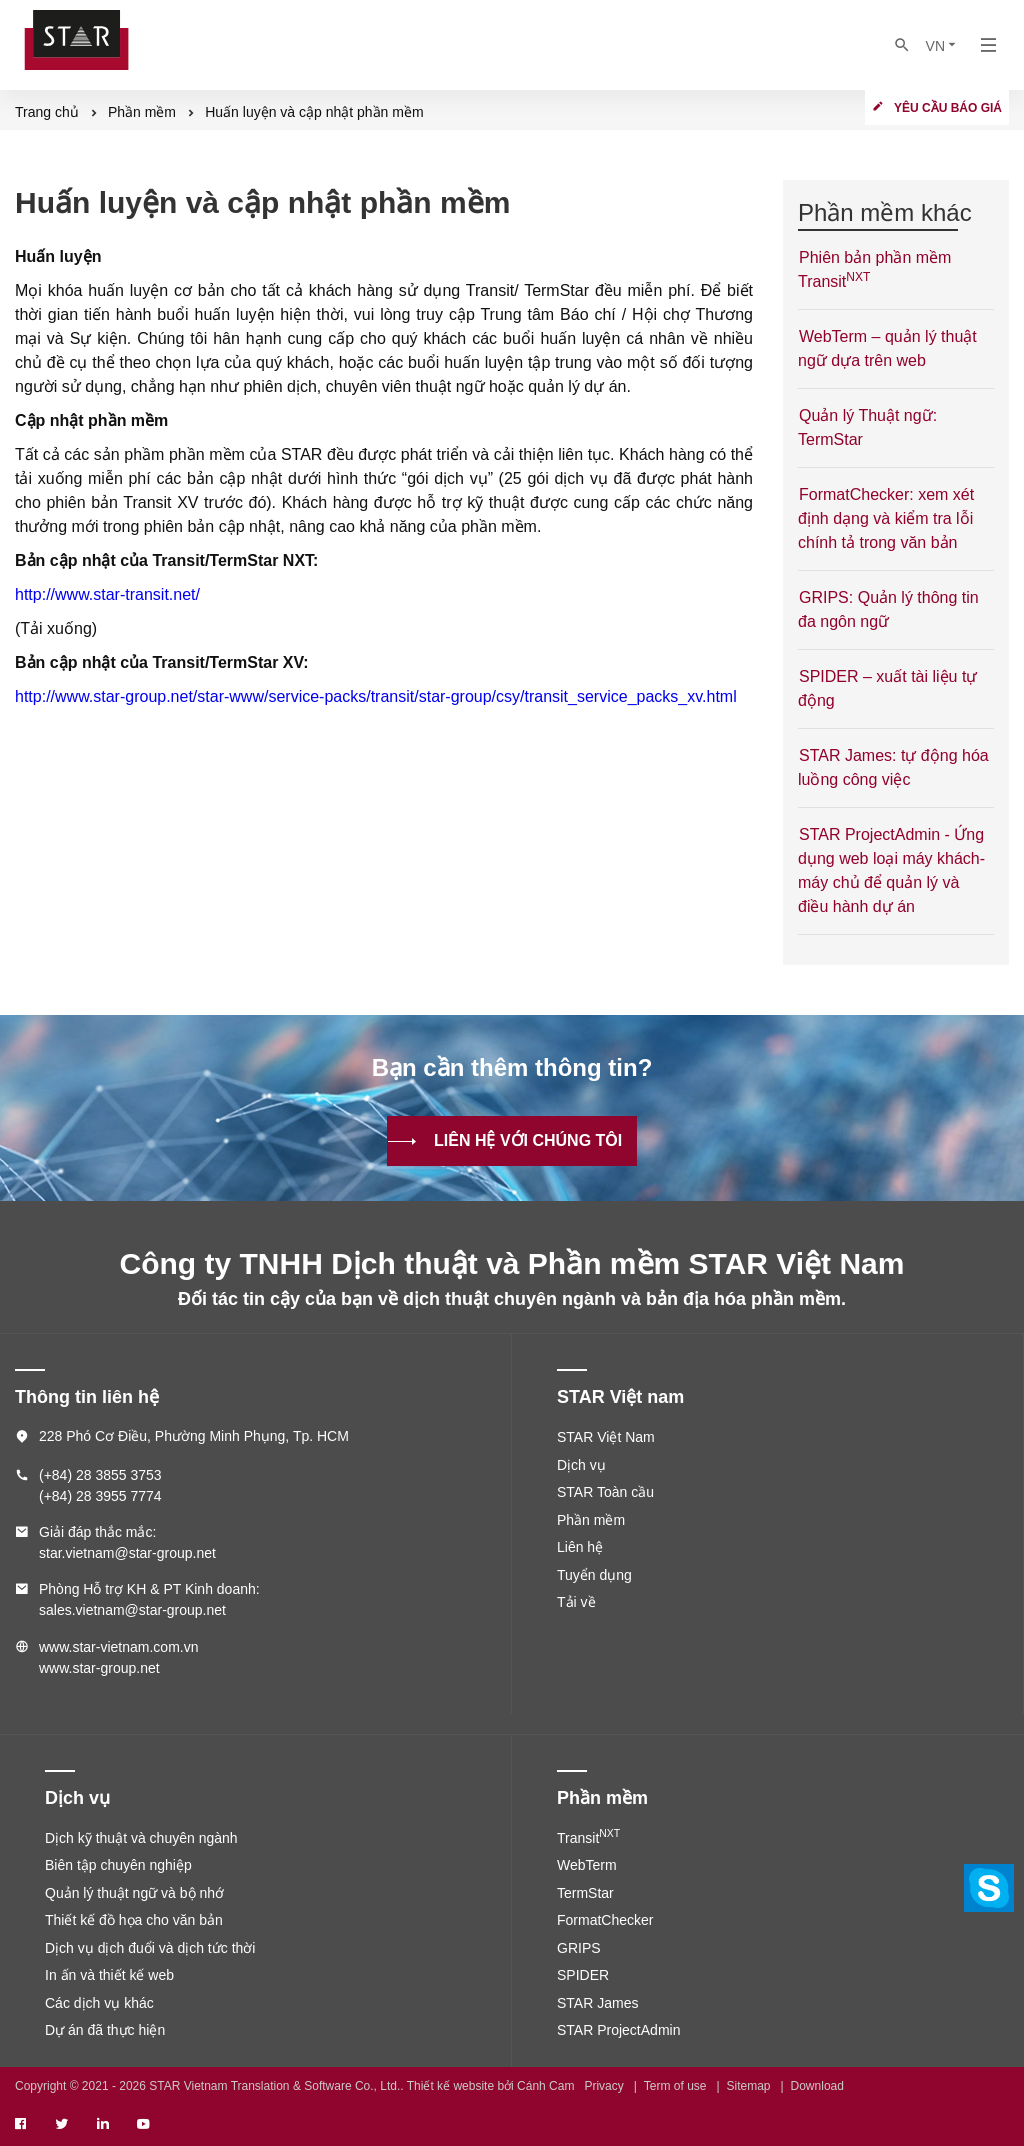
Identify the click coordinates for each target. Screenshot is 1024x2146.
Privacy (603, 2086)
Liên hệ (580, 1547)
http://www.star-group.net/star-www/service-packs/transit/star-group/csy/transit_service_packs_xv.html (376, 696)
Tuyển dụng (594, 1575)
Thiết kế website (450, 2086)
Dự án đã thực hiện (105, 2030)
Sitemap (749, 2086)
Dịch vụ (581, 1465)
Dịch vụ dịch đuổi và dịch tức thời (150, 1948)
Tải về (576, 1602)
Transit (588, 1838)
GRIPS (579, 1948)
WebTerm (587, 1865)
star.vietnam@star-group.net (127, 1553)
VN (942, 45)
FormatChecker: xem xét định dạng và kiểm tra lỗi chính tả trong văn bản (886, 518)
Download (817, 2086)
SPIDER (583, 1975)
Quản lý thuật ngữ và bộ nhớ (134, 1893)
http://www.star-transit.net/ (107, 594)
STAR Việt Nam (606, 1437)
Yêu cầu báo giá (948, 108)
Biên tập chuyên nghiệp (118, 1865)
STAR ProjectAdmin (618, 2030)
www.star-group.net (99, 1668)
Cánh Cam (545, 2086)
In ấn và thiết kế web (109, 1975)
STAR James (597, 2003)
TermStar (585, 1893)
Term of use (675, 2086)
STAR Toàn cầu (605, 1492)
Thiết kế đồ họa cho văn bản (134, 1920)
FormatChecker (605, 1920)
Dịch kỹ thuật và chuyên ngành (141, 1838)
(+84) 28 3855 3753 (100, 1475)
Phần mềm (591, 1520)
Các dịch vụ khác (99, 2003)
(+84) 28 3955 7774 (100, 1496)
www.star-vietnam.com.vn (118, 1647)
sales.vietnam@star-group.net (132, 1610)
